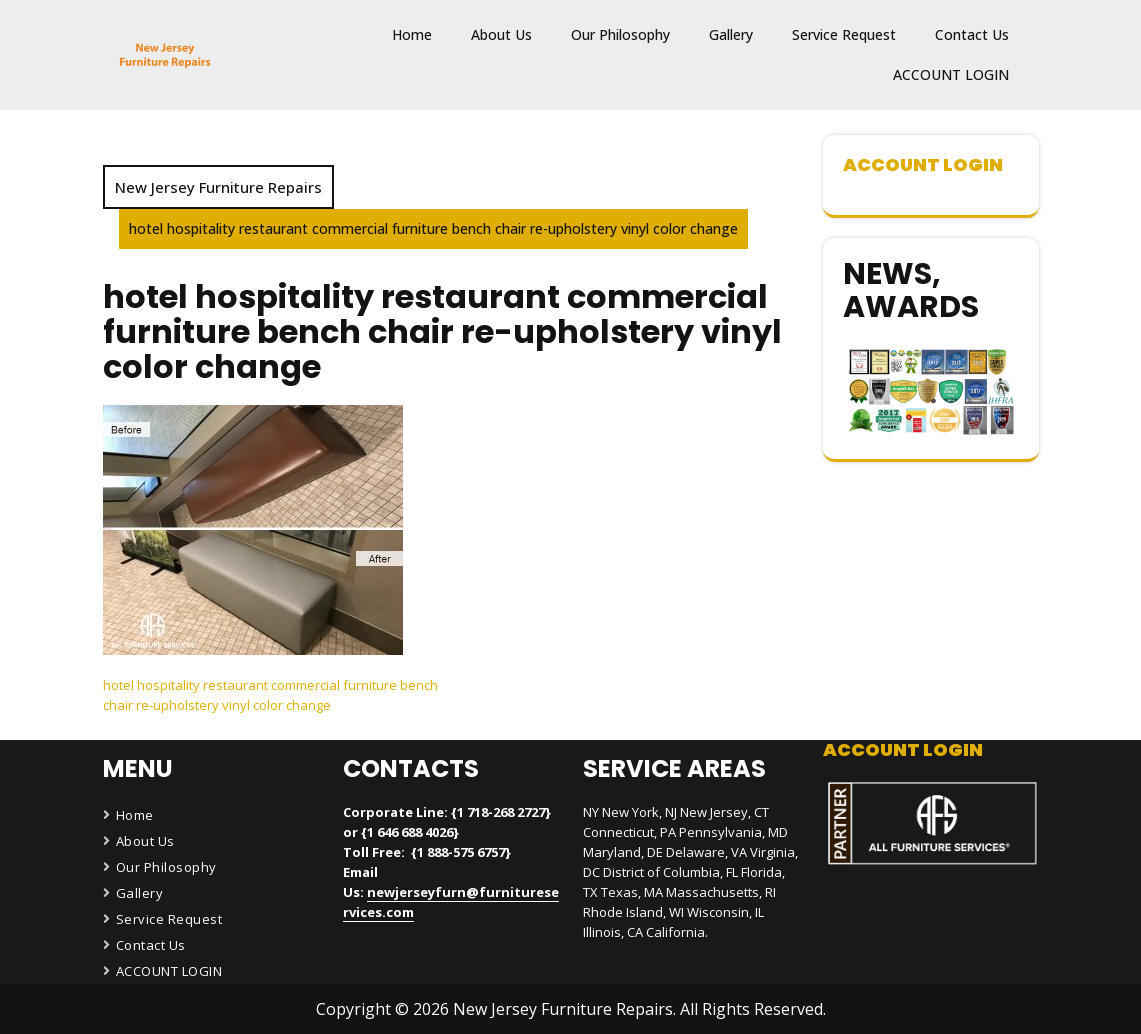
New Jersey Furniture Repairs (218, 187)
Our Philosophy (620, 34)
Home (412, 34)
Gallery (731, 34)
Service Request (844, 34)
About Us (501, 34)
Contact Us (972, 34)
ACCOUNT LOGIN (951, 74)
